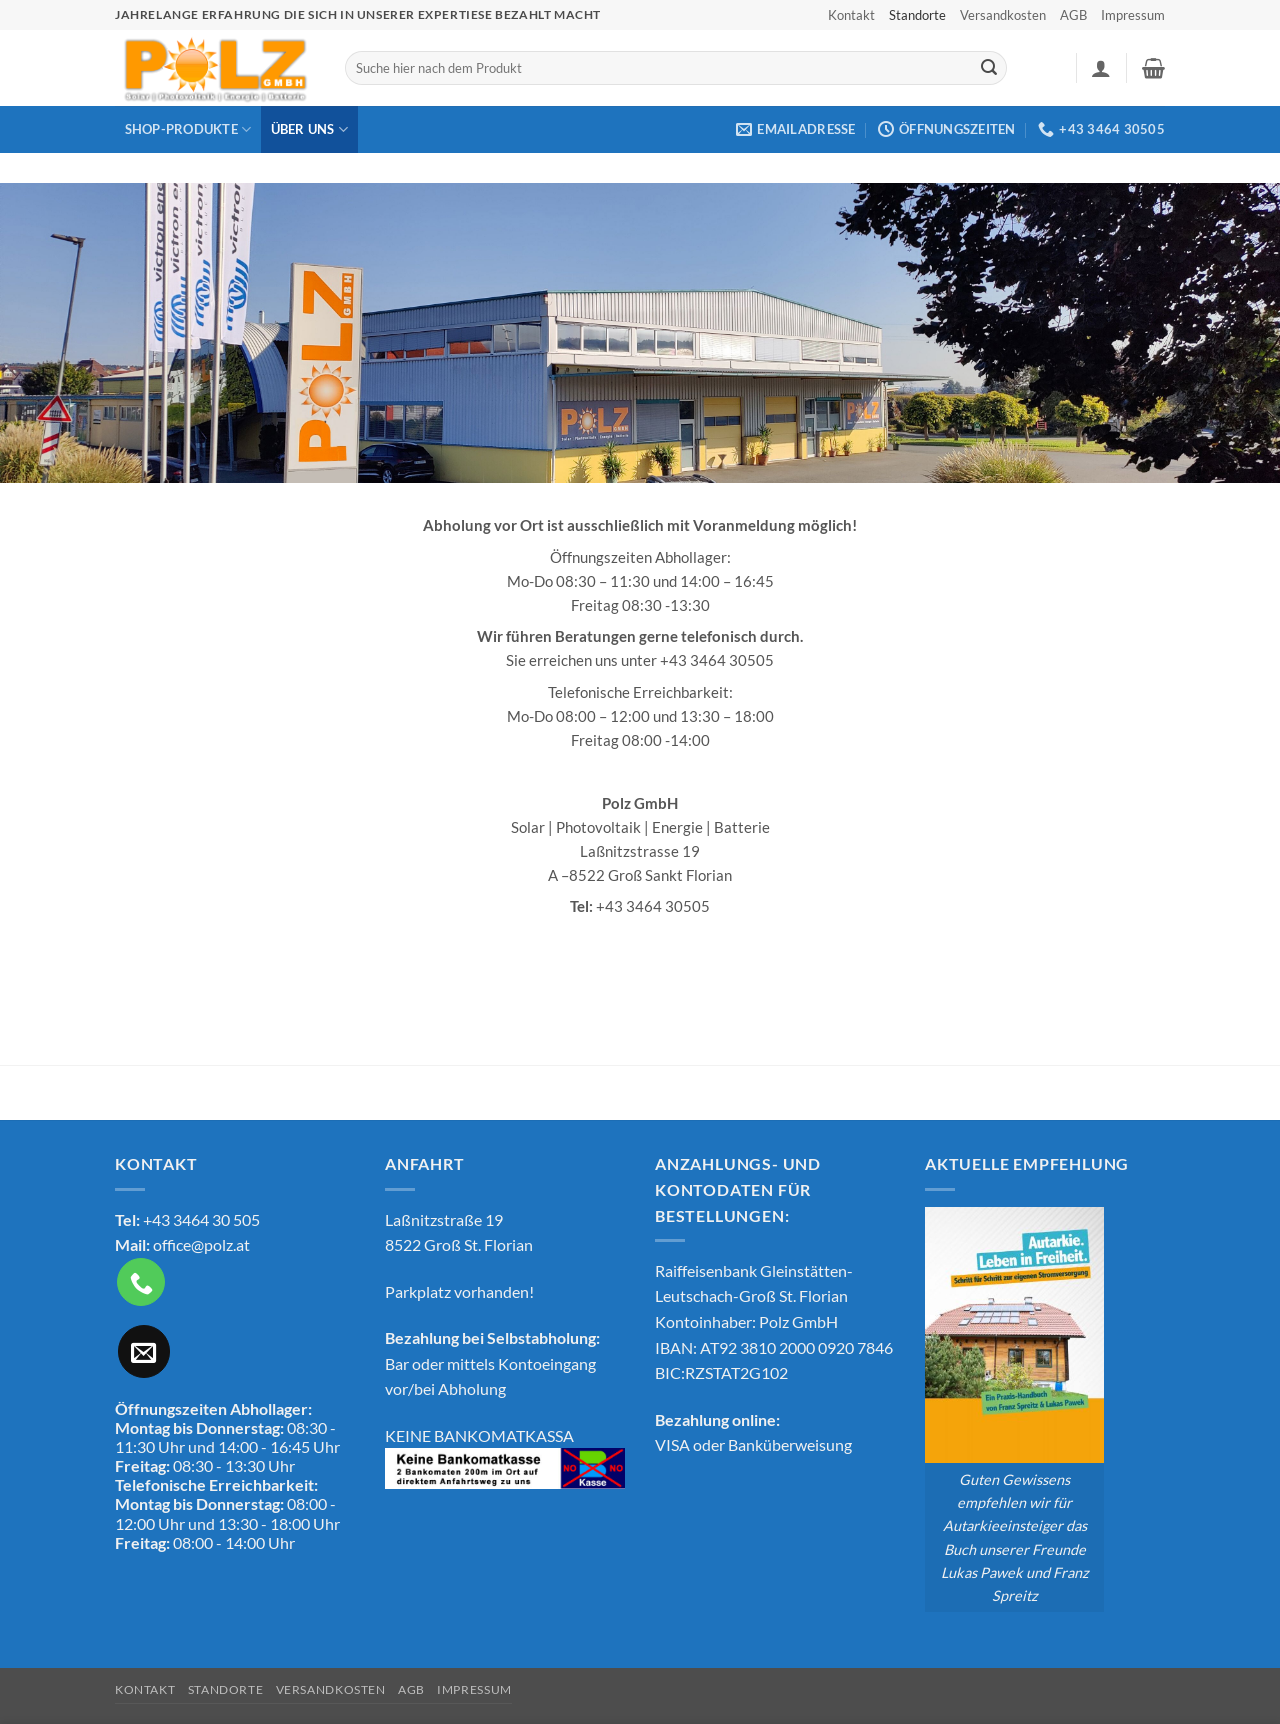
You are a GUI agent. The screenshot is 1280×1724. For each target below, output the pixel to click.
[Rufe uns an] (141, 1282)
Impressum (1133, 15)
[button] (1101, 68)
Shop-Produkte (188, 129)
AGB (1073, 15)
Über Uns (310, 129)
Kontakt (851, 15)
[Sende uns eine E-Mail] (144, 1351)
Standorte (917, 15)
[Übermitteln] (989, 68)
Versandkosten (1003, 15)
